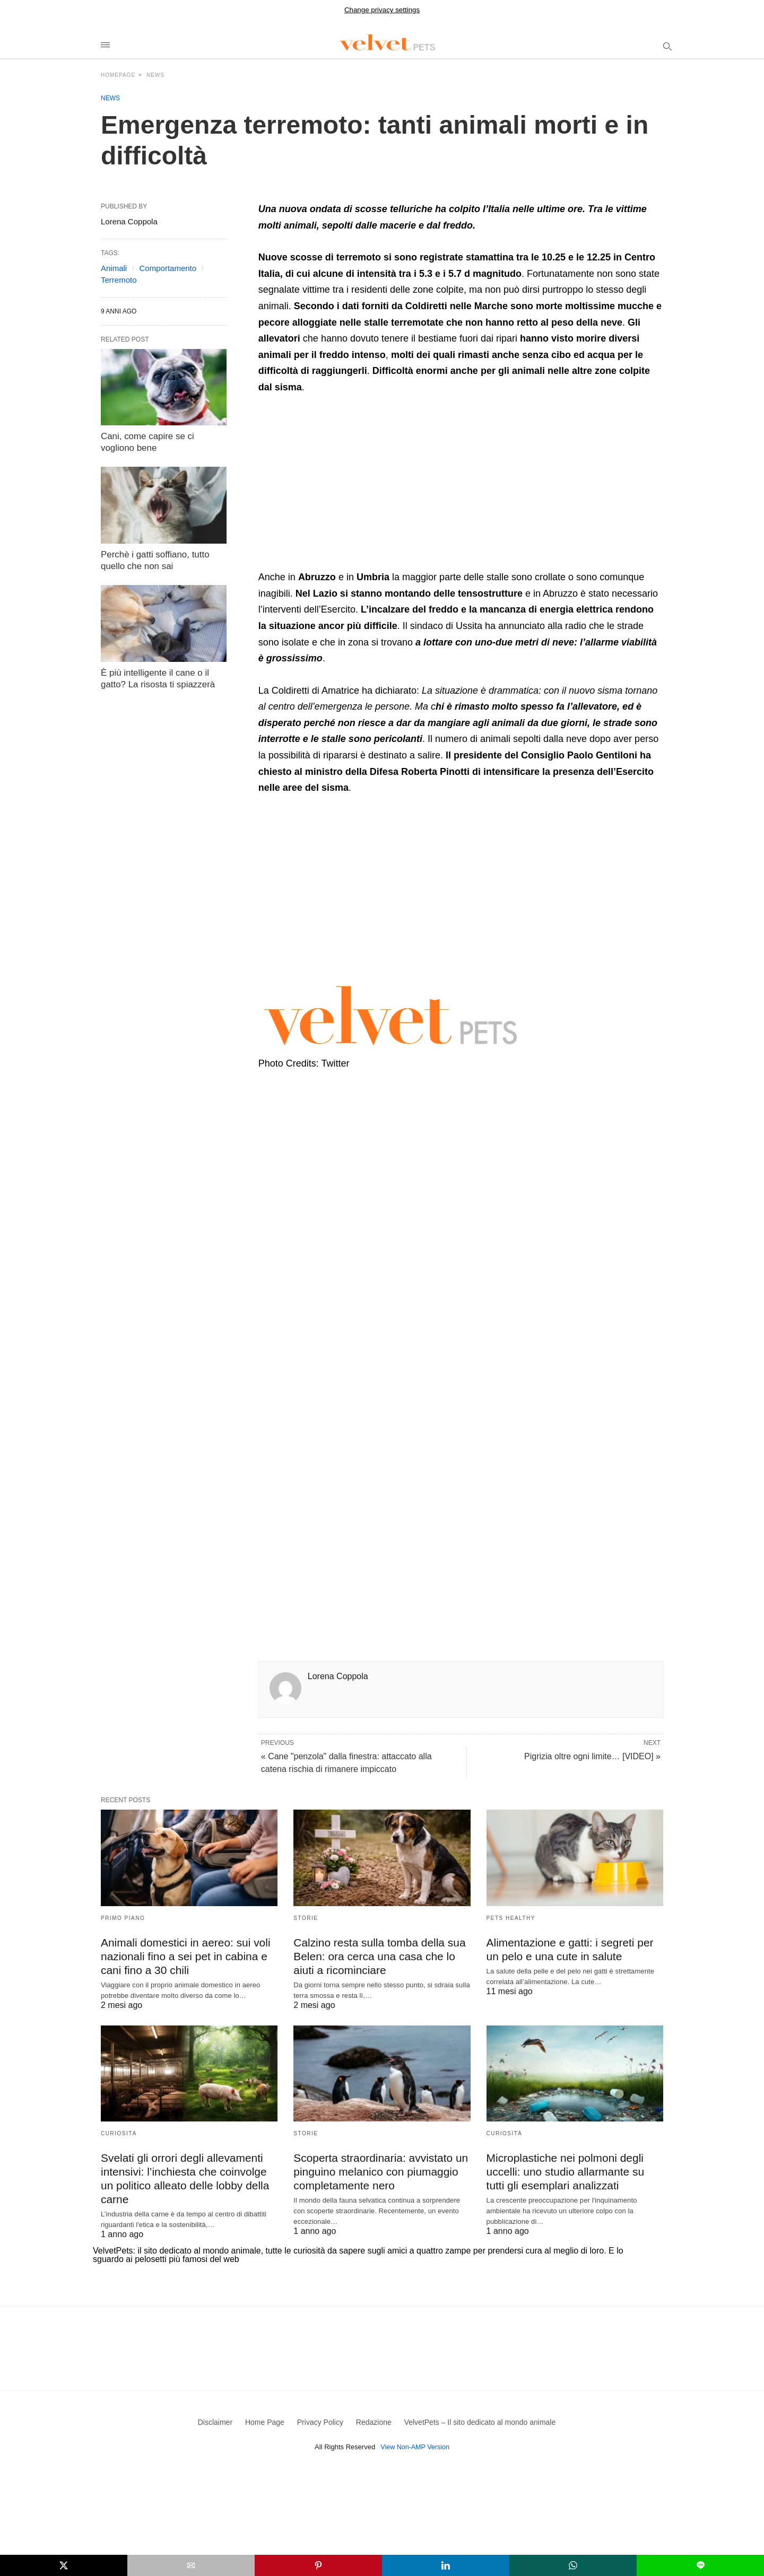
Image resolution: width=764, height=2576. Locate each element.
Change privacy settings (382, 10)
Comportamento (168, 268)
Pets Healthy (511, 1918)
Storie (305, 1918)
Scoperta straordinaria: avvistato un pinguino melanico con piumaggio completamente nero (377, 2169)
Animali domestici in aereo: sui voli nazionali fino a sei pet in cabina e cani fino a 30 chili (182, 1955)
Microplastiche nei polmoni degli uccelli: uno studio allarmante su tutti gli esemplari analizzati (572, 2169)
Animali (114, 268)
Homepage (118, 75)
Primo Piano (123, 1918)
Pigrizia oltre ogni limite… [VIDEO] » (592, 1756)
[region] (347, 486)
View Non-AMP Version (415, 2440)
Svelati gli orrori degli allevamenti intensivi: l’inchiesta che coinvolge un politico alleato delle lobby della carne (188, 2169)
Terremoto (119, 279)
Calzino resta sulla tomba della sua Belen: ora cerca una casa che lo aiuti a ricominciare (375, 1955)
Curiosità (119, 2132)
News (155, 75)
